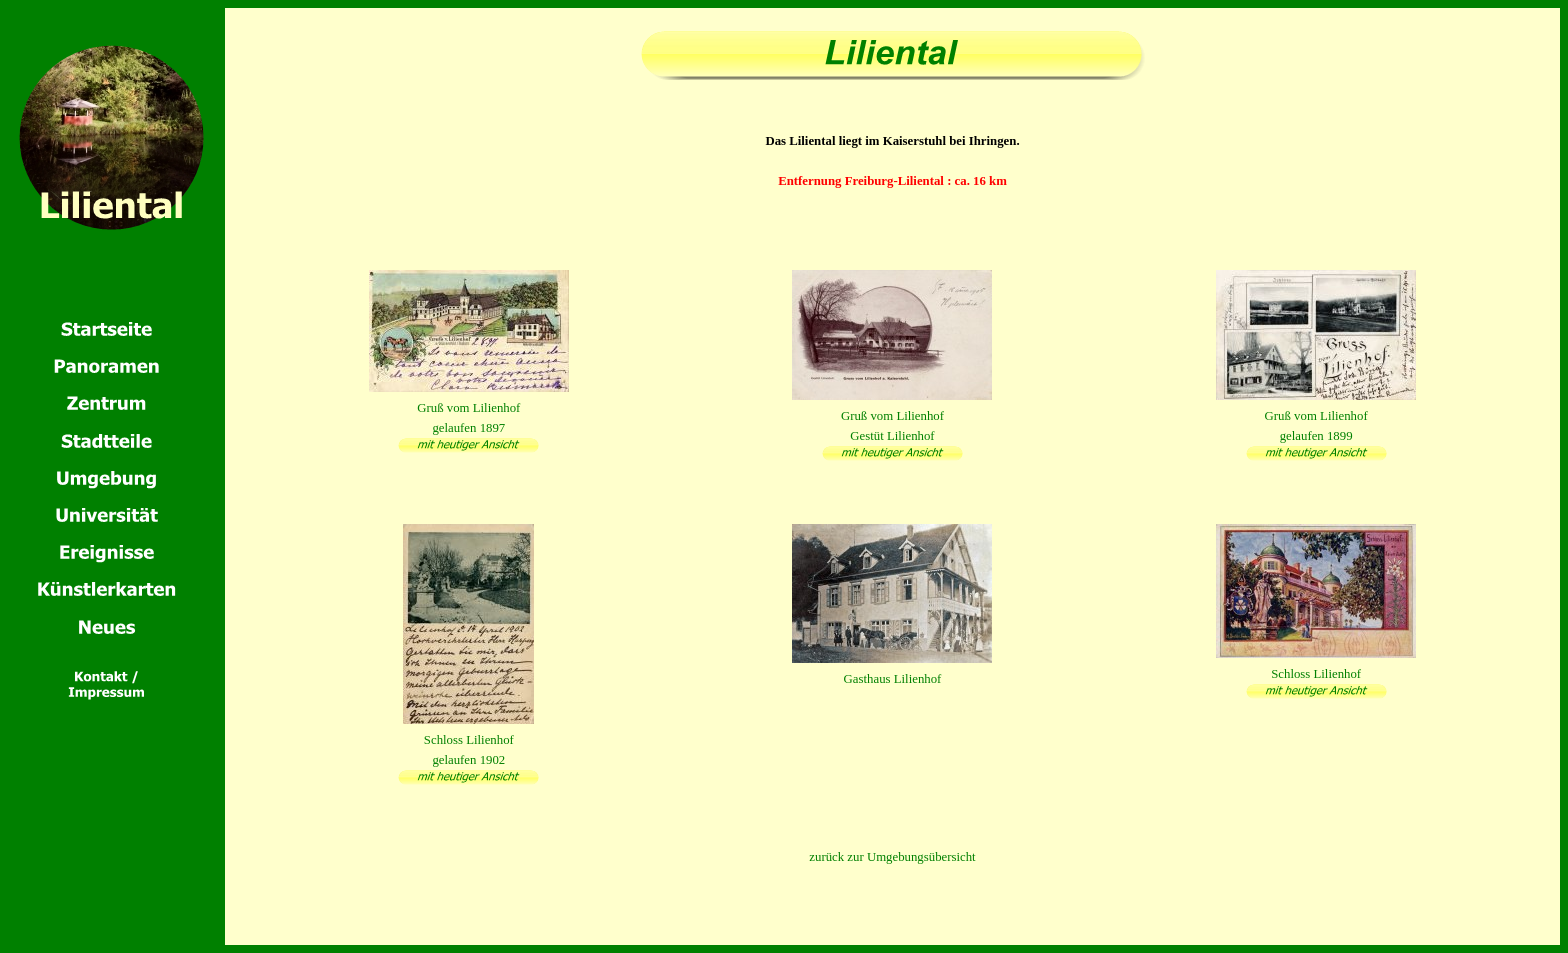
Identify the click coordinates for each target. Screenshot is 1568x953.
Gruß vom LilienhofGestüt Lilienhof (892, 416)
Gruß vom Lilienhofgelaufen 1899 (1316, 416)
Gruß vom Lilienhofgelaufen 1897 (469, 408)
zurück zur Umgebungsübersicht (892, 857)
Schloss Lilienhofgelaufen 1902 (468, 740)
